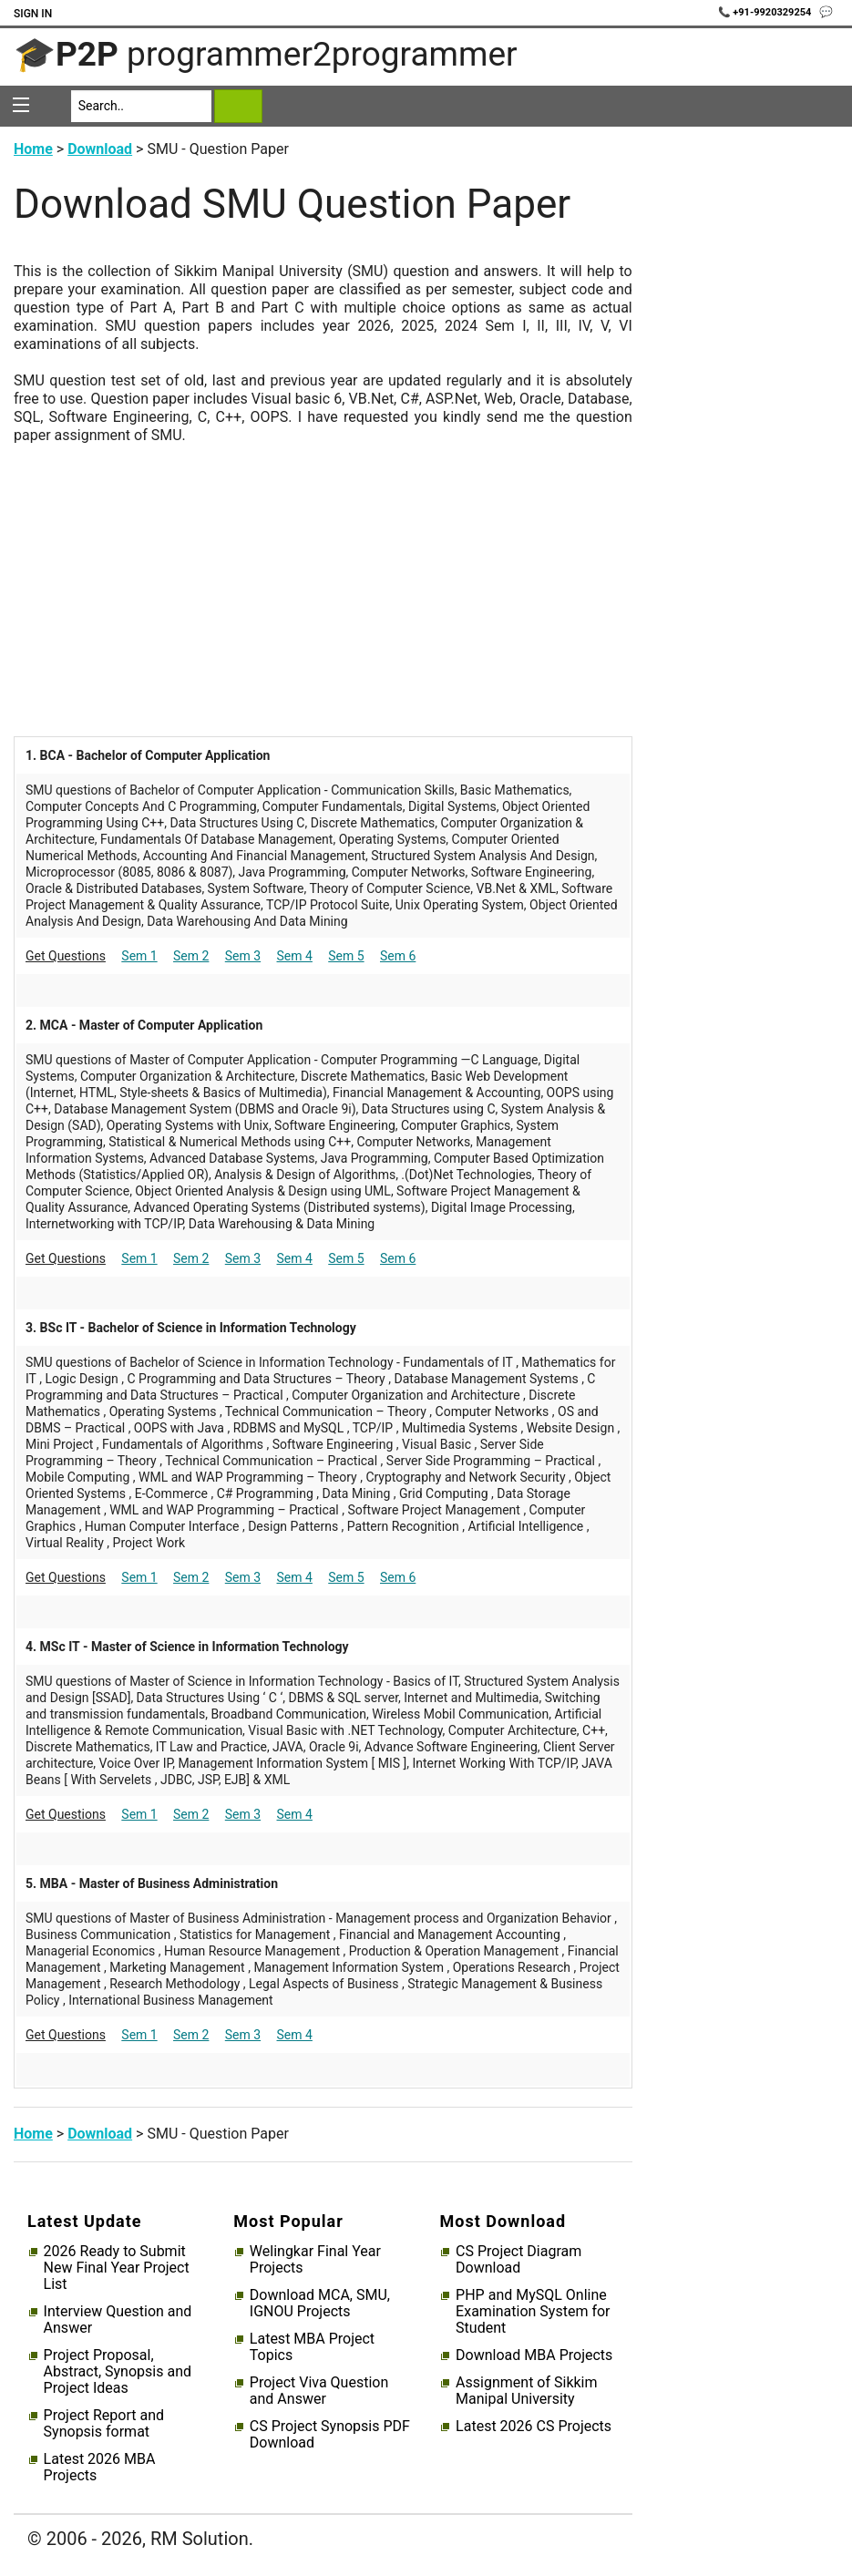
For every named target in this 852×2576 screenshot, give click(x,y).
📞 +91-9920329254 (766, 12)
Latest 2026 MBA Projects (100, 2467)
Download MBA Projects (534, 2355)
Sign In (33, 13)
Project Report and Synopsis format (104, 2423)
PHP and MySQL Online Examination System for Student (533, 2311)
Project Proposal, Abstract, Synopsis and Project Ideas (117, 2371)
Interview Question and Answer (118, 2320)
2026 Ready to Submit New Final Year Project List (117, 2268)
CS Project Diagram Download (518, 2259)
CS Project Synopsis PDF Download (330, 2434)
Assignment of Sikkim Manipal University (526, 2391)
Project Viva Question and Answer (319, 2391)
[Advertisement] (323, 572)
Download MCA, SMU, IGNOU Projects (320, 2303)
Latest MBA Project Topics (312, 2347)
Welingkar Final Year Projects (315, 2259)
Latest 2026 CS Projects (533, 2426)
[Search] (141, 106)
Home (33, 149)
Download (99, 149)
